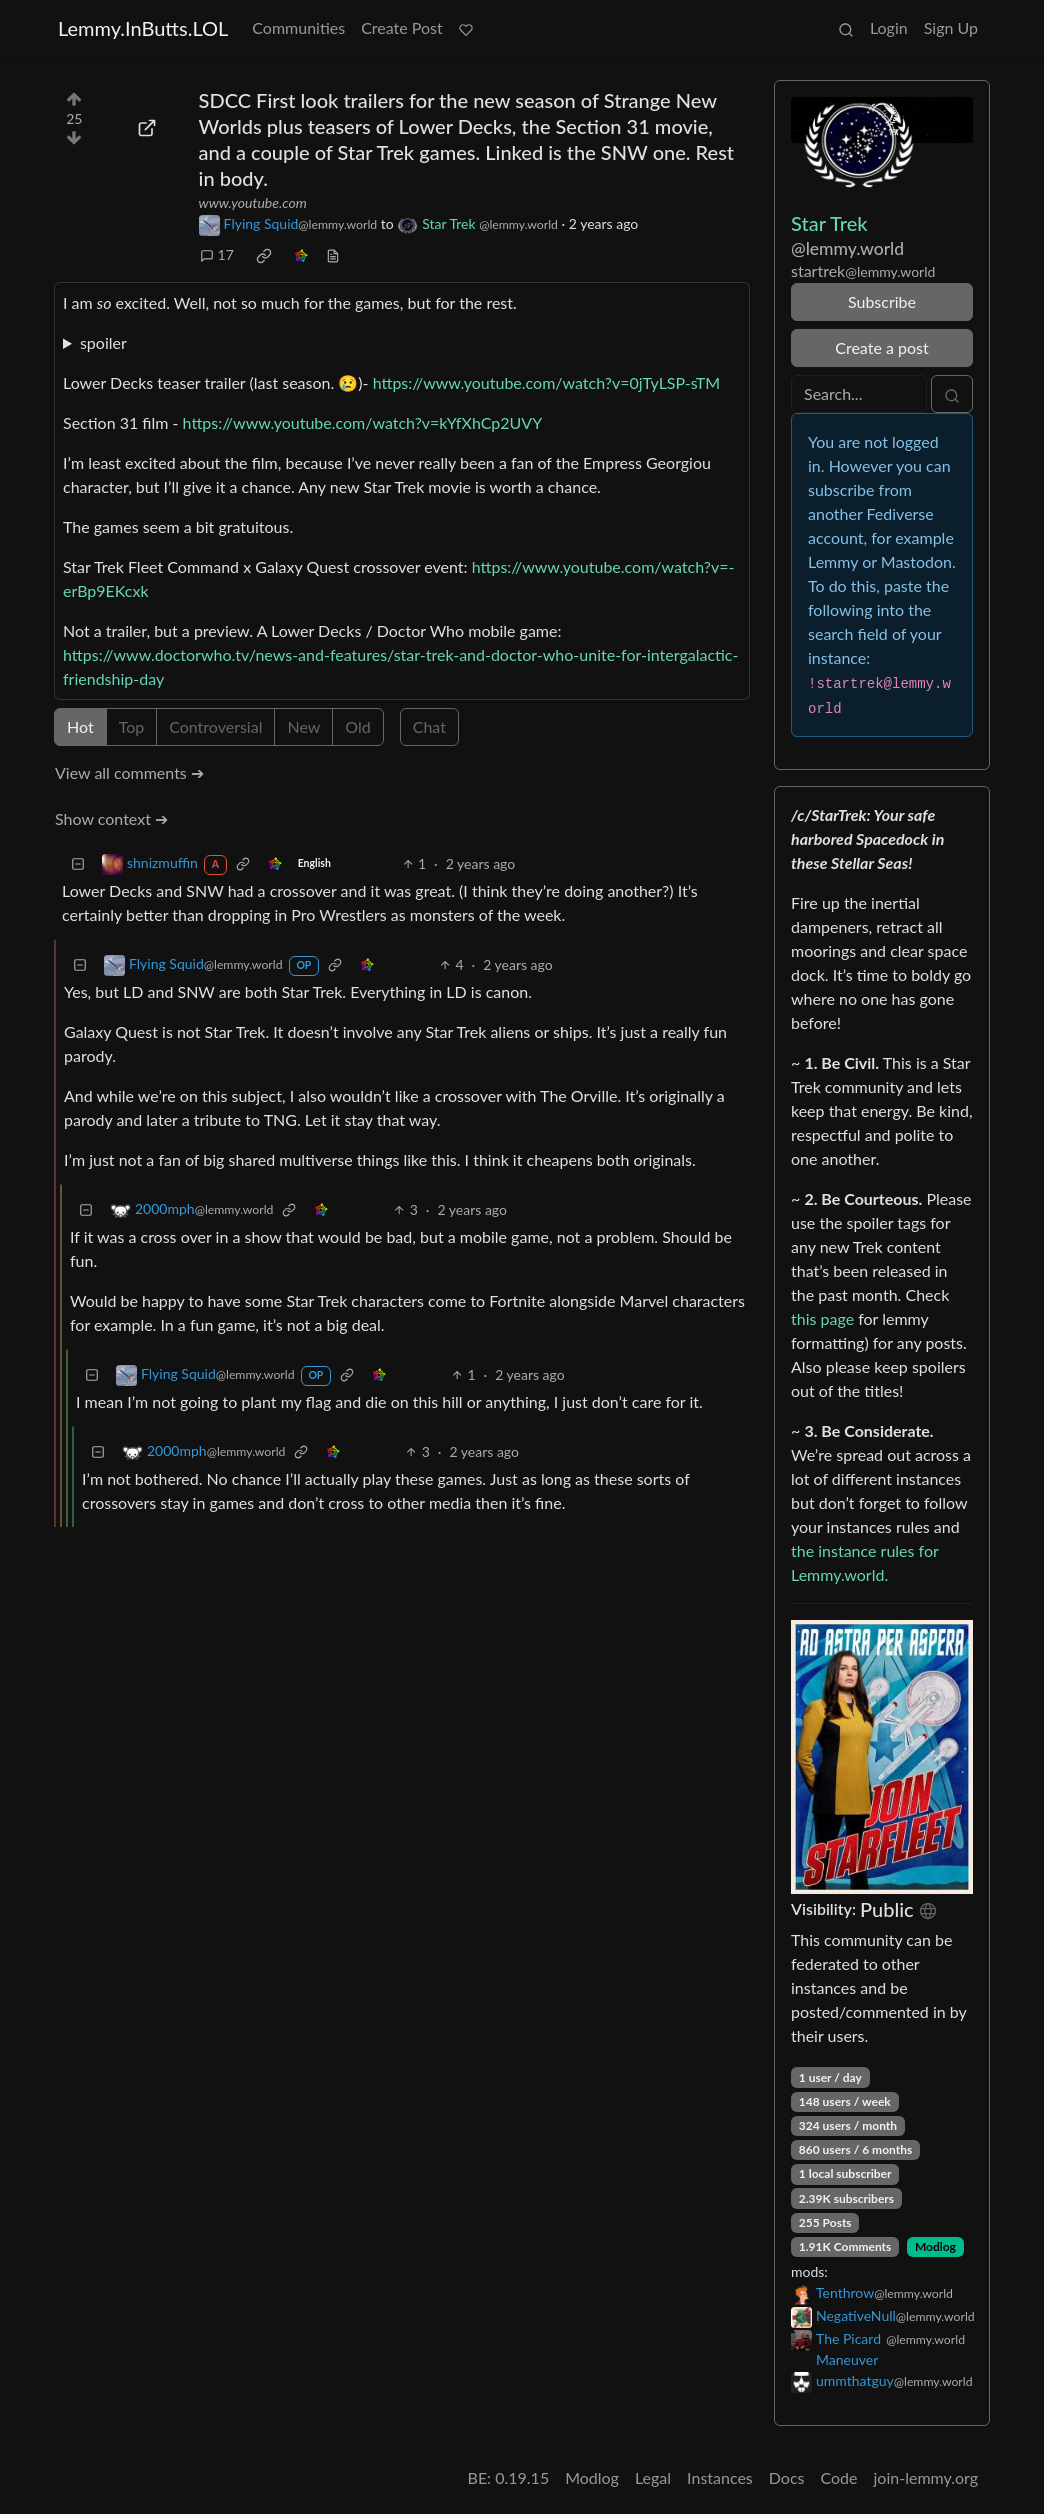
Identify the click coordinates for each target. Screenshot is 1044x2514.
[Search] (859, 394)
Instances (720, 2477)
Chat (429, 726)
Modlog (935, 2246)
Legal (653, 2477)
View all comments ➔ (129, 772)
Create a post (881, 347)
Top (132, 726)
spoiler (103, 342)
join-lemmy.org (926, 2477)
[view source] (333, 254)
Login (889, 27)
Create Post (402, 27)
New (303, 726)
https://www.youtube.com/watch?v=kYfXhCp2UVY (363, 422)
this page (822, 1318)
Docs (787, 2477)
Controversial (215, 726)
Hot (80, 726)
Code (839, 2477)
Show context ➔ (111, 818)
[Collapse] (78, 863)
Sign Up (951, 27)
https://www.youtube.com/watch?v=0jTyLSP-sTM (547, 382)
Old (357, 726)
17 (217, 254)
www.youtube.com (253, 202)
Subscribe (882, 301)
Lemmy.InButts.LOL (143, 28)
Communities (298, 27)
